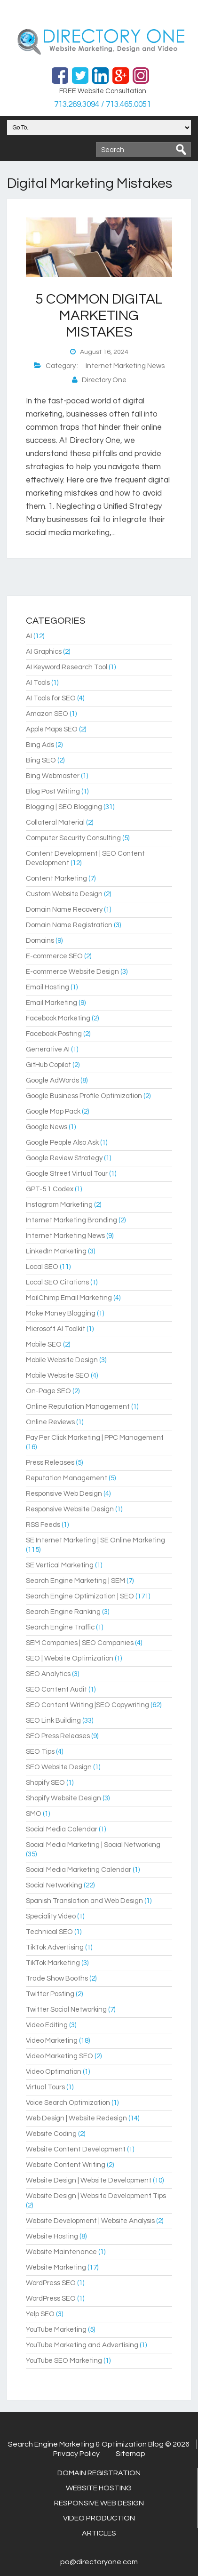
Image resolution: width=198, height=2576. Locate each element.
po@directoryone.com (99, 2562)
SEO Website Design (59, 1767)
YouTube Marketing (56, 2329)
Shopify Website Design (63, 1798)
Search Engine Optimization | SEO (80, 1596)
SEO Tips (40, 1751)
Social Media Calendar (61, 1829)
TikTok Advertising (55, 1947)
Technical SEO (49, 1931)
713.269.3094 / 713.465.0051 (102, 104)
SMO (33, 1813)
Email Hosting (47, 987)
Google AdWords (52, 1080)
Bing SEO (41, 760)
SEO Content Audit (56, 1689)
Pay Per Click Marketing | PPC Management (95, 1437)
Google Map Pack (53, 1111)
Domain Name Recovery (64, 909)
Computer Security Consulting (73, 838)
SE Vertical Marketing (60, 1565)
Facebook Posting (54, 1033)
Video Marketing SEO (59, 2056)
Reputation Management (66, 1478)
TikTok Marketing (53, 1962)
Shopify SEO (45, 1782)
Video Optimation (53, 2071)
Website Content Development (76, 2149)
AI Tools (38, 682)
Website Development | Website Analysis (90, 2220)
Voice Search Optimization (68, 2102)
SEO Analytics (48, 1673)
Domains (40, 940)
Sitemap (130, 2453)
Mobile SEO (44, 1344)
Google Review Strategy (64, 1158)
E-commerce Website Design (72, 971)
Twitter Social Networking (66, 2009)
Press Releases (50, 1462)
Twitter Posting (50, 1994)
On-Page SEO (48, 1391)
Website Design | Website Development (88, 2180)
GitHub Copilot (48, 1064)
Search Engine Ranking (63, 1611)
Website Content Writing (65, 2164)
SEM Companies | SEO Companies (80, 1642)
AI (29, 636)
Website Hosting (52, 2236)
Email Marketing (51, 1002)
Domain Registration (99, 2473)
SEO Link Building (53, 1720)
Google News (46, 1127)
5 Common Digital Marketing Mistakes (99, 315)
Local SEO (42, 1266)
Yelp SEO (40, 2314)
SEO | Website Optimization (69, 1658)
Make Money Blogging (60, 1313)
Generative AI (48, 1049)
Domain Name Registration (69, 925)
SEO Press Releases (58, 1736)
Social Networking (54, 1885)
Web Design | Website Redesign (76, 2118)
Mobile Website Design (62, 1360)
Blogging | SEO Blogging (64, 807)
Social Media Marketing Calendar (78, 1869)
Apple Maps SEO (52, 729)
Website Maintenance (61, 2251)
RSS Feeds (43, 1524)
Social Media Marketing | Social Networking (93, 1844)
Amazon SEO (47, 713)
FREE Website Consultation (102, 91)
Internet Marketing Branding (71, 1220)
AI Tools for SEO (51, 698)
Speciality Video (51, 1916)
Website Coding (51, 2133)
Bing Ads (40, 744)
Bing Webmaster (52, 775)
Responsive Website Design (70, 1509)
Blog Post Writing (53, 791)
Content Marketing (56, 878)
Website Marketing (56, 2267)
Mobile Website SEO (57, 1375)
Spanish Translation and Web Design (84, 1900)
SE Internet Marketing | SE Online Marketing (95, 1540)
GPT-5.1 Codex (49, 1189)
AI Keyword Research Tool (66, 667)
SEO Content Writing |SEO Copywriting (87, 1705)
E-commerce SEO (54, 956)
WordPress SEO (51, 2283)
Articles (99, 2533)
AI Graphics (44, 651)
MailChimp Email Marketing (69, 1297)
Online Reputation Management (78, 1406)
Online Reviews (50, 1422)
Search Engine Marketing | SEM (75, 1580)
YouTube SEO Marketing (64, 2360)
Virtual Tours (45, 2087)
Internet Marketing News (125, 365)
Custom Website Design (64, 894)
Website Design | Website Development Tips (96, 2195)
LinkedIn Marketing (56, 1251)
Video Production (99, 2518)
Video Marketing (52, 2040)
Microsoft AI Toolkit (55, 1328)
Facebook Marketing (58, 1018)
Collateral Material (55, 822)
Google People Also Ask (62, 1142)
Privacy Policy (76, 2453)
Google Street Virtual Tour (67, 1173)
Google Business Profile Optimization (84, 1095)
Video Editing (47, 2025)
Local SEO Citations (57, 1282)
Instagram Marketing (59, 1204)
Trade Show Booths (57, 1978)
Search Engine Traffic (60, 1627)
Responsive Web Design (64, 1493)
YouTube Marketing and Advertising (82, 2345)
